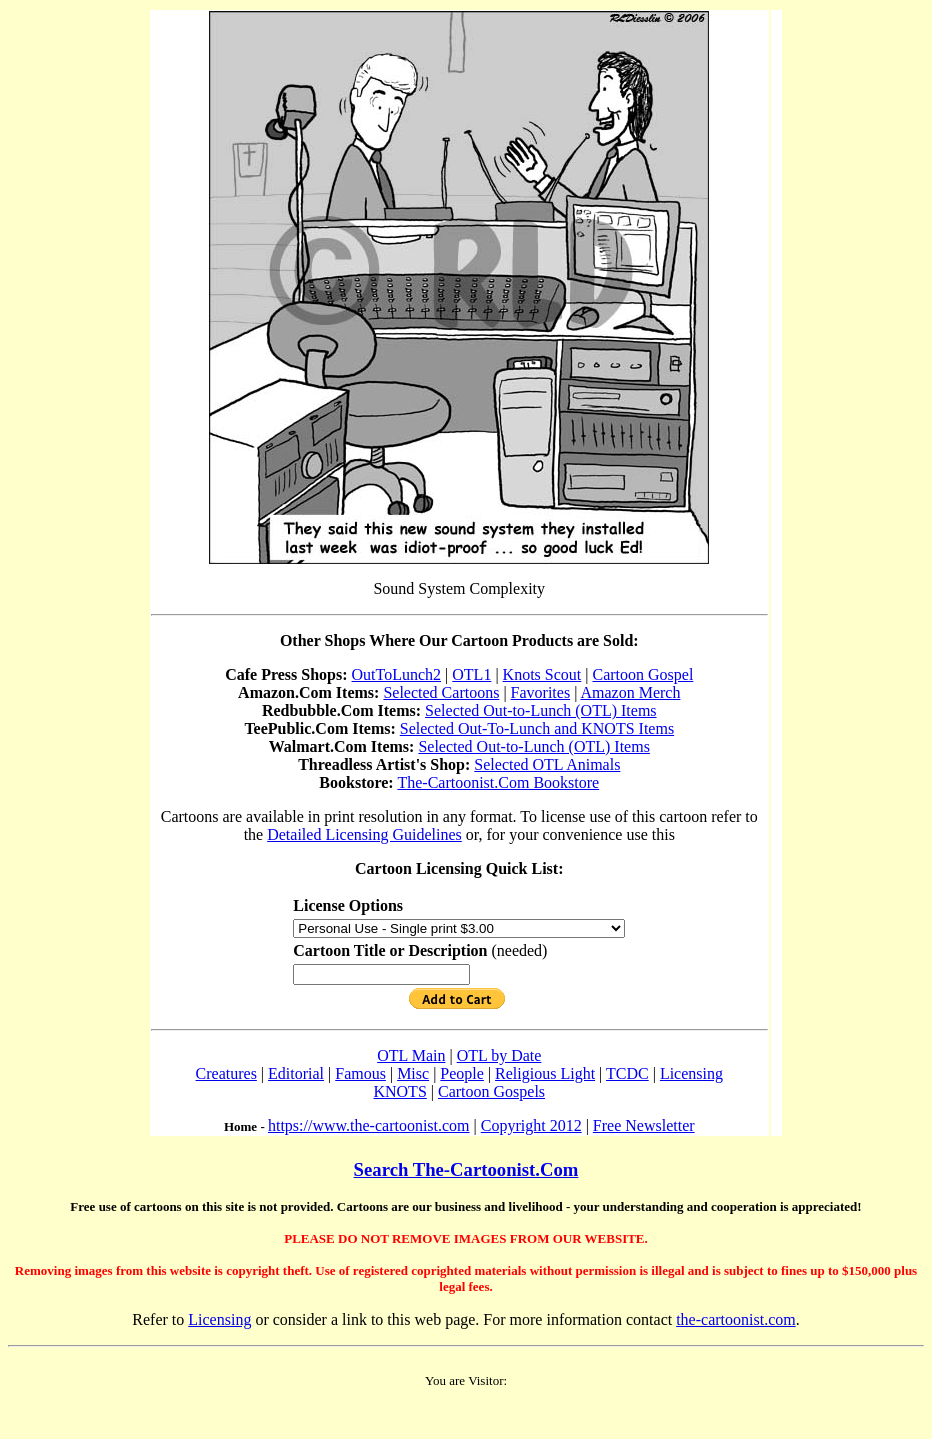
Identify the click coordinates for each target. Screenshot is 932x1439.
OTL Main (411, 1055)
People (462, 1073)
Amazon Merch (630, 692)
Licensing (691, 1073)
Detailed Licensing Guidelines (364, 834)
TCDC (627, 1073)
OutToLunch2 (397, 674)
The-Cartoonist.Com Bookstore (498, 782)
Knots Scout (542, 674)
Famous (360, 1073)
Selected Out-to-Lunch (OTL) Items (540, 710)
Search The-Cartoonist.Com (466, 1169)
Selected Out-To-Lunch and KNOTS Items (537, 728)
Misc (413, 1073)
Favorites (541, 692)
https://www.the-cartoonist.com (369, 1125)
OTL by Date (499, 1055)
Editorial (296, 1073)
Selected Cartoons (441, 692)
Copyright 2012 (531, 1125)
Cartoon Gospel (642, 674)
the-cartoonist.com (736, 1319)
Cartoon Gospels (491, 1091)
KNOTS (399, 1091)
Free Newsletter (644, 1125)
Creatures (226, 1073)
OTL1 (471, 674)
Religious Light (545, 1073)
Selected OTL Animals (547, 764)
